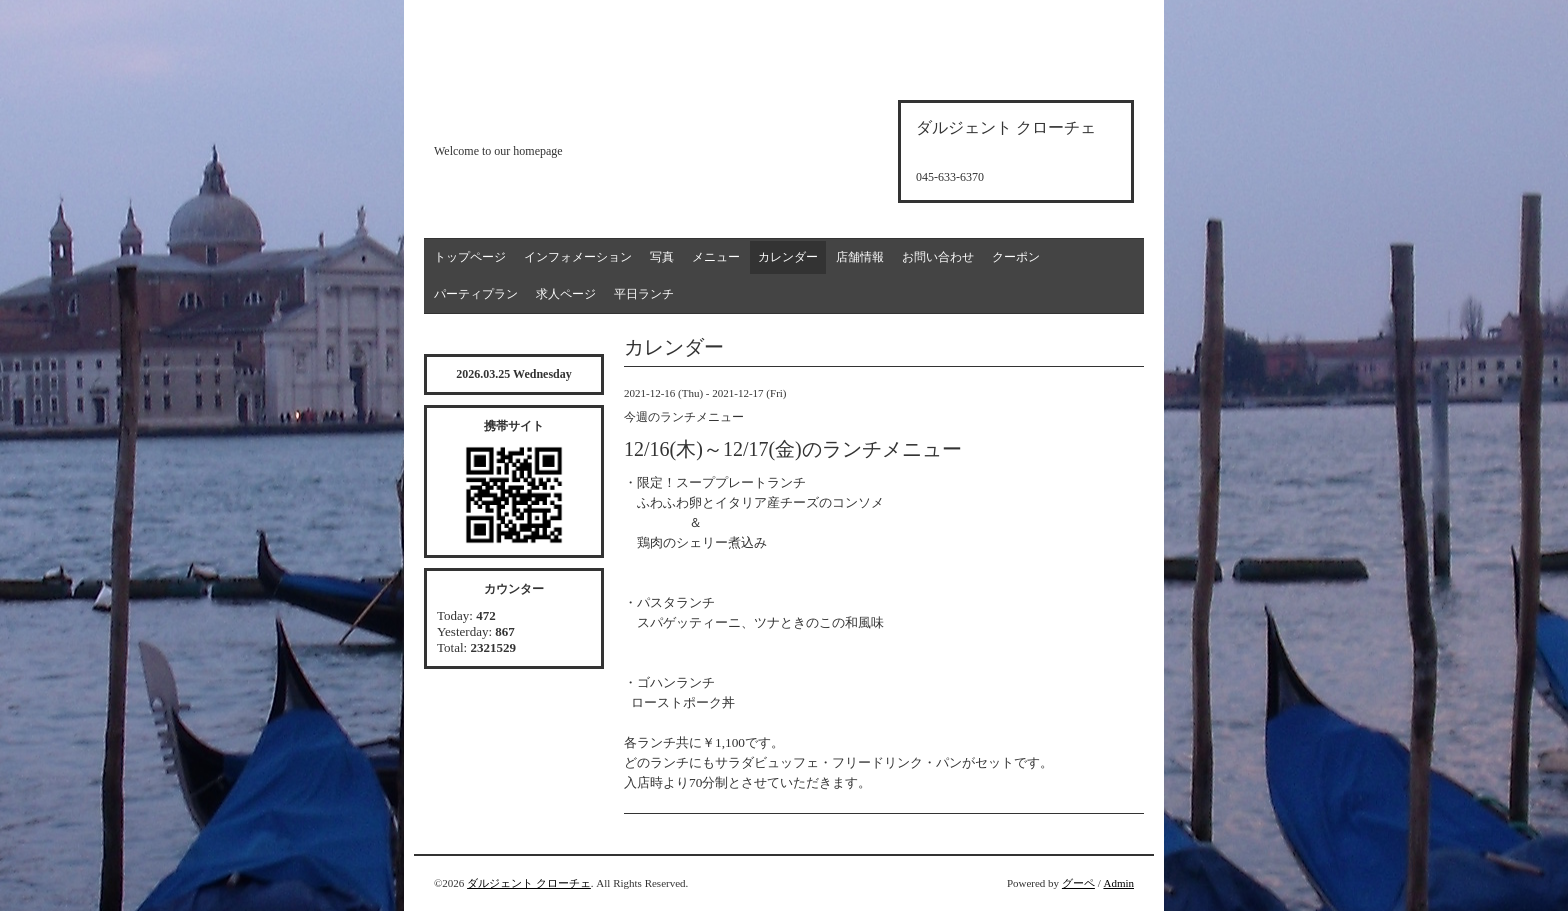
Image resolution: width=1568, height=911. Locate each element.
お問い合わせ (938, 257)
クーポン (1016, 257)
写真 (662, 257)
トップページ (470, 257)
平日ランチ (644, 294)
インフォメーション (578, 257)
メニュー (716, 257)
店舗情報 (860, 257)
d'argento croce (533, 116)
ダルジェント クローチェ (529, 883)
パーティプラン (476, 294)
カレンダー (788, 257)
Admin (1118, 883)
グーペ (1078, 883)
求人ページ (566, 294)
